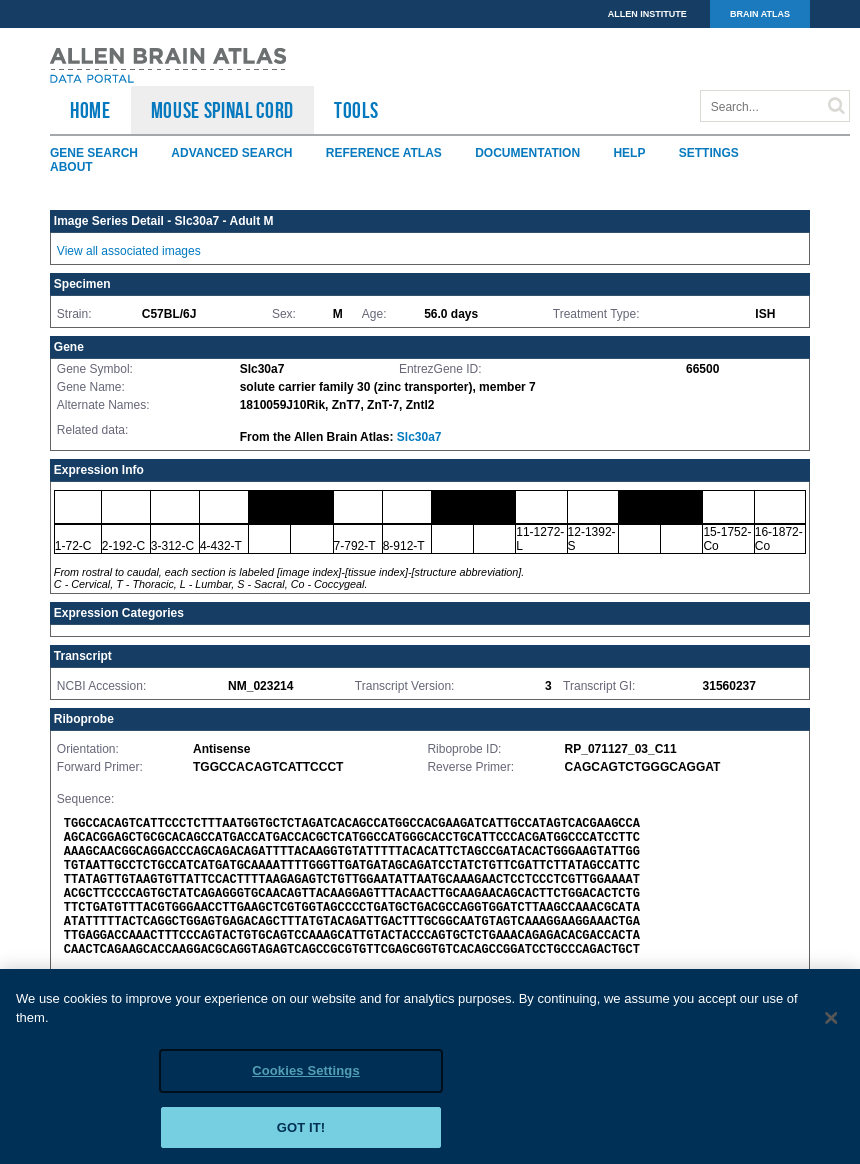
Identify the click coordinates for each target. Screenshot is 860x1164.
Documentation (527, 153)
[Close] (832, 1024)
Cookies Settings (306, 1076)
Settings (709, 153)
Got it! (301, 1133)
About (71, 167)
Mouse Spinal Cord (222, 110)
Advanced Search (231, 153)
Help (629, 153)
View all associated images (129, 251)
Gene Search (94, 153)
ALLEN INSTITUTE (647, 14)
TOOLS (356, 110)
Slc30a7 (419, 437)
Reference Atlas (384, 153)
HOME (90, 110)
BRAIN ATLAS (760, 14)
